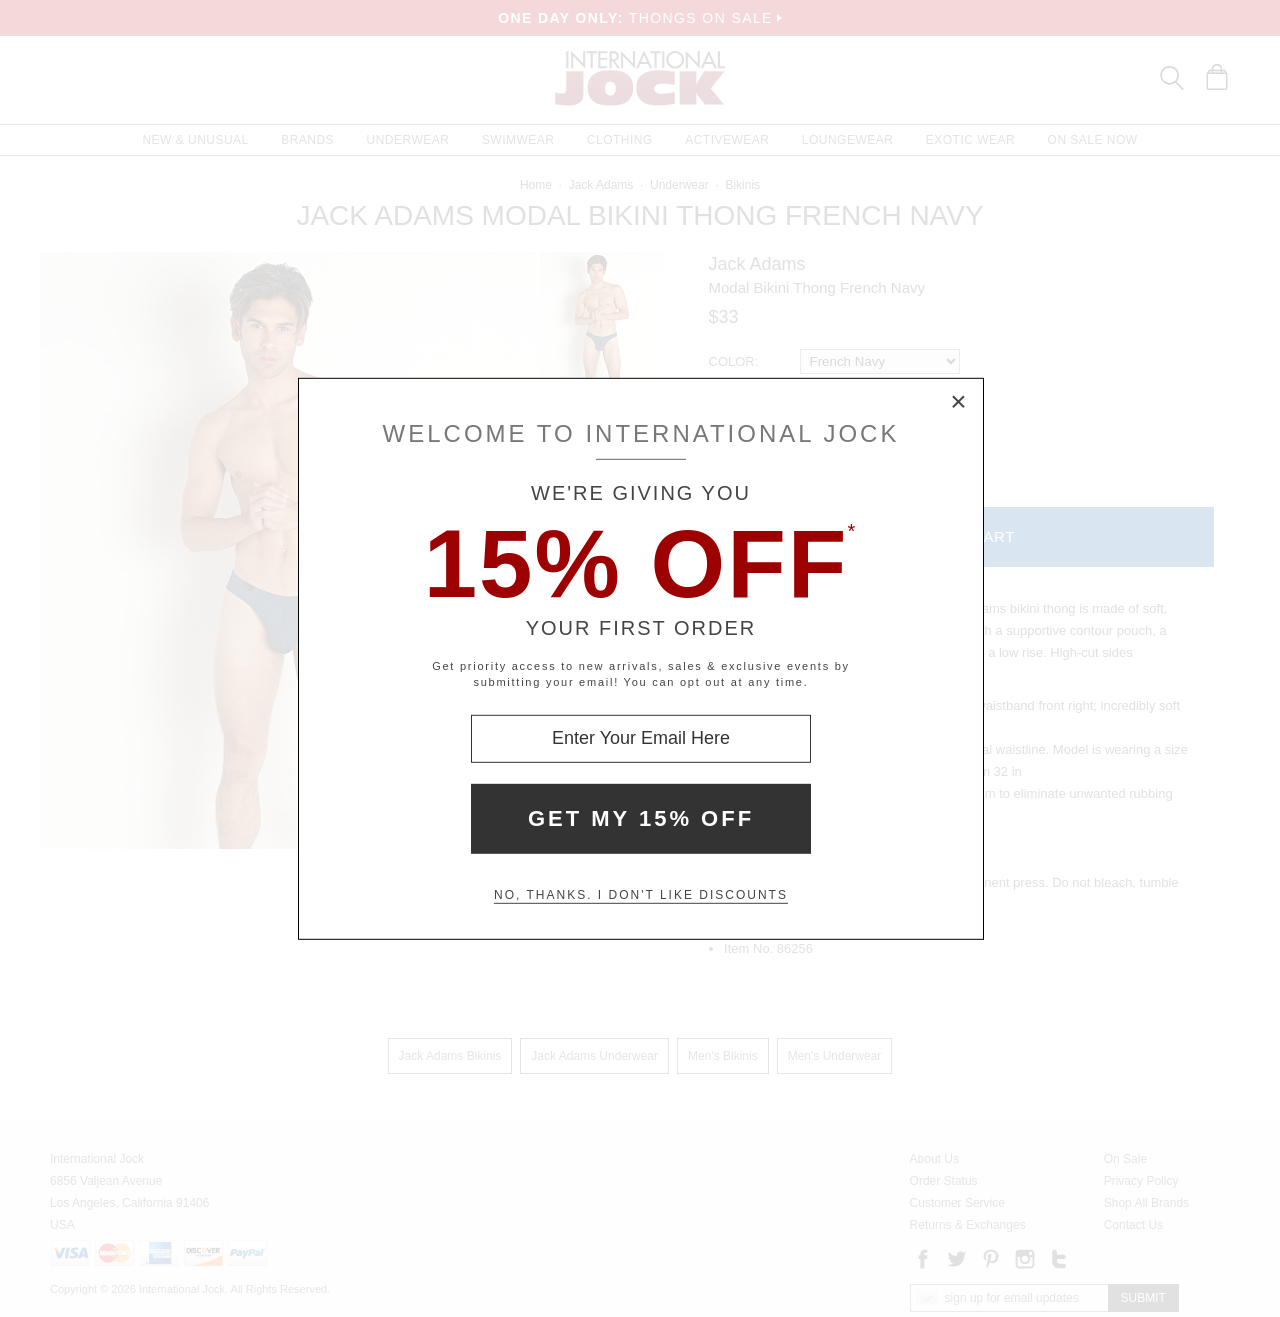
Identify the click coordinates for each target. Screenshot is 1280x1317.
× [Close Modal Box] (959, 402)
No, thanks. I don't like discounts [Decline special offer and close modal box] (641, 895)
